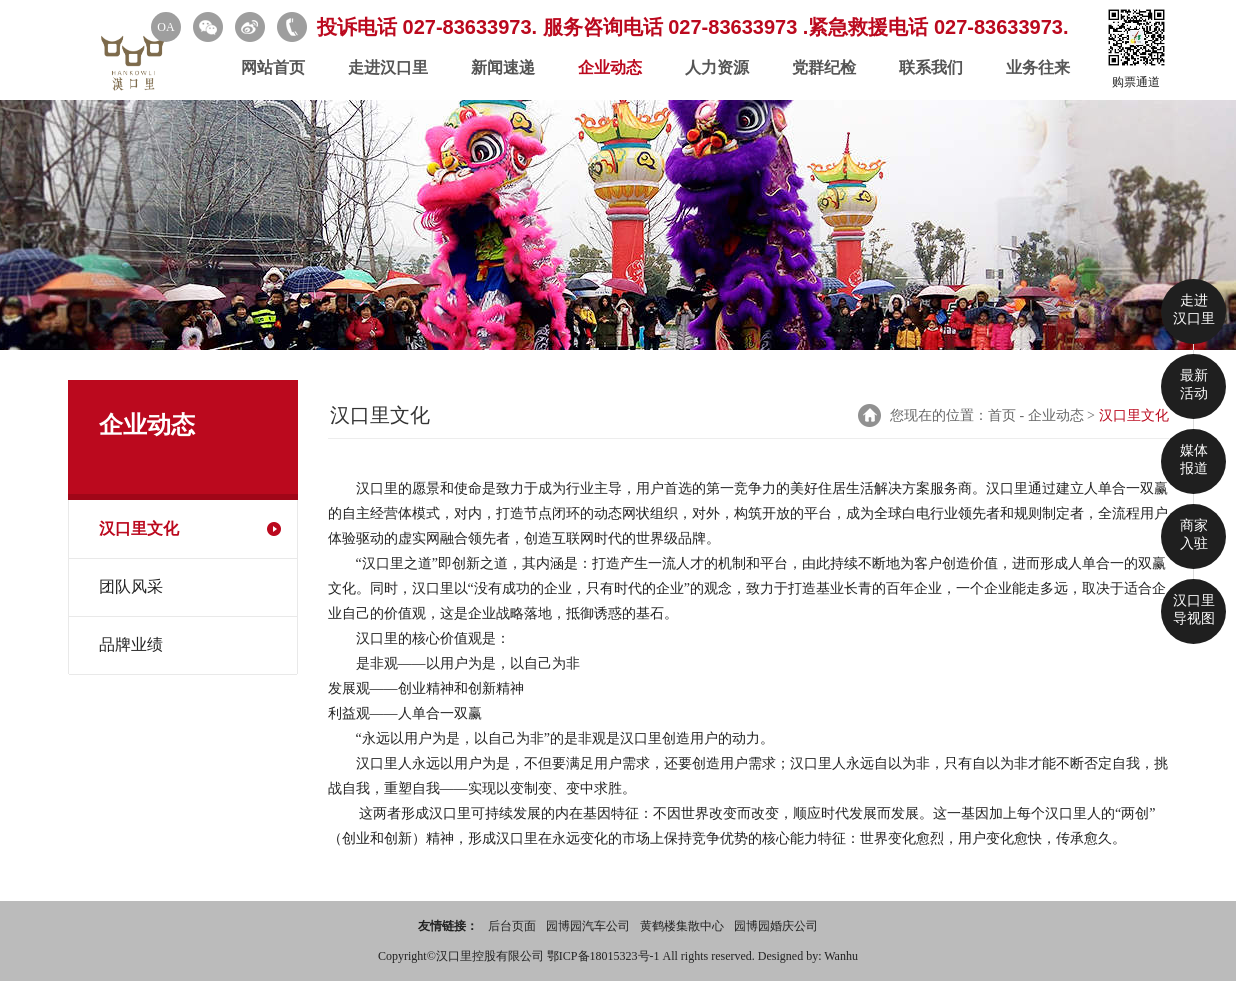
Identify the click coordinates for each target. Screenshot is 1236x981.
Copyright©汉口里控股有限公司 (462, 956)
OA (165, 27)
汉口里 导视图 (1194, 609)
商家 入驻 (1194, 534)
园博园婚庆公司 (776, 926)
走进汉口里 (388, 67)
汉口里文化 (139, 528)
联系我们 (931, 67)
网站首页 (273, 67)
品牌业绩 (131, 644)
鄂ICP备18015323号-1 (605, 956)
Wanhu (841, 956)
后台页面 (512, 926)
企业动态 (610, 67)
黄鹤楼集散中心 (682, 926)
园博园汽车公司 (588, 926)
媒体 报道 (1194, 459)
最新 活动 (1194, 384)
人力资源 (717, 67)
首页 (1002, 415)
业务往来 (1038, 67)
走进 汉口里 (1194, 309)
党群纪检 (824, 67)
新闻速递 (503, 67)
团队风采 (131, 586)
